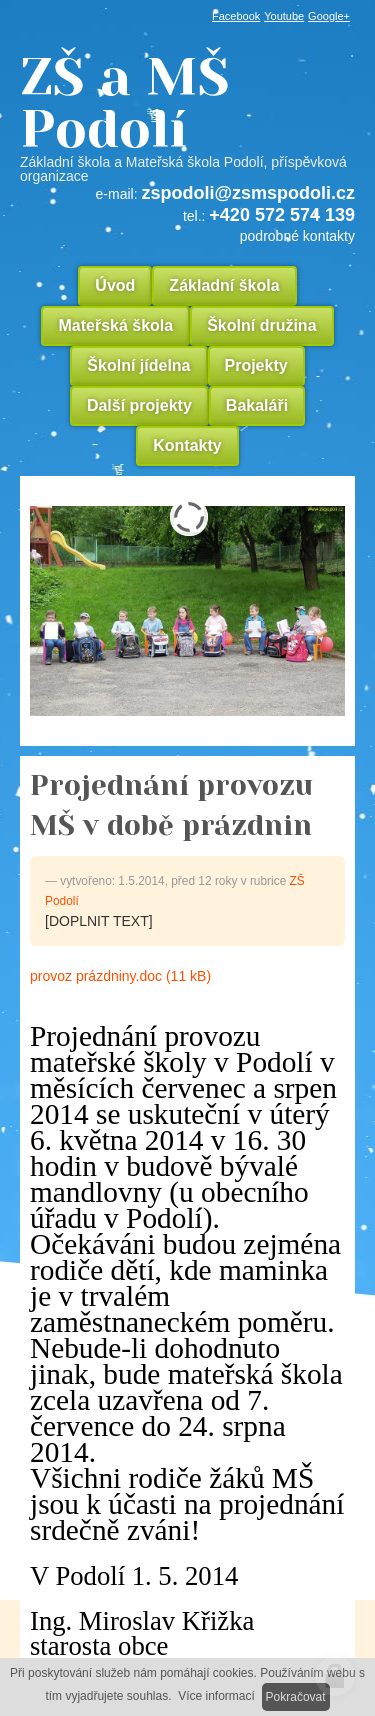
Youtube (284, 16)
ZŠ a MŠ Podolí (187, 117)
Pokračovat (296, 1697)
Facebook (236, 16)
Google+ (329, 16)
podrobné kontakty (297, 236)
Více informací (216, 1696)
